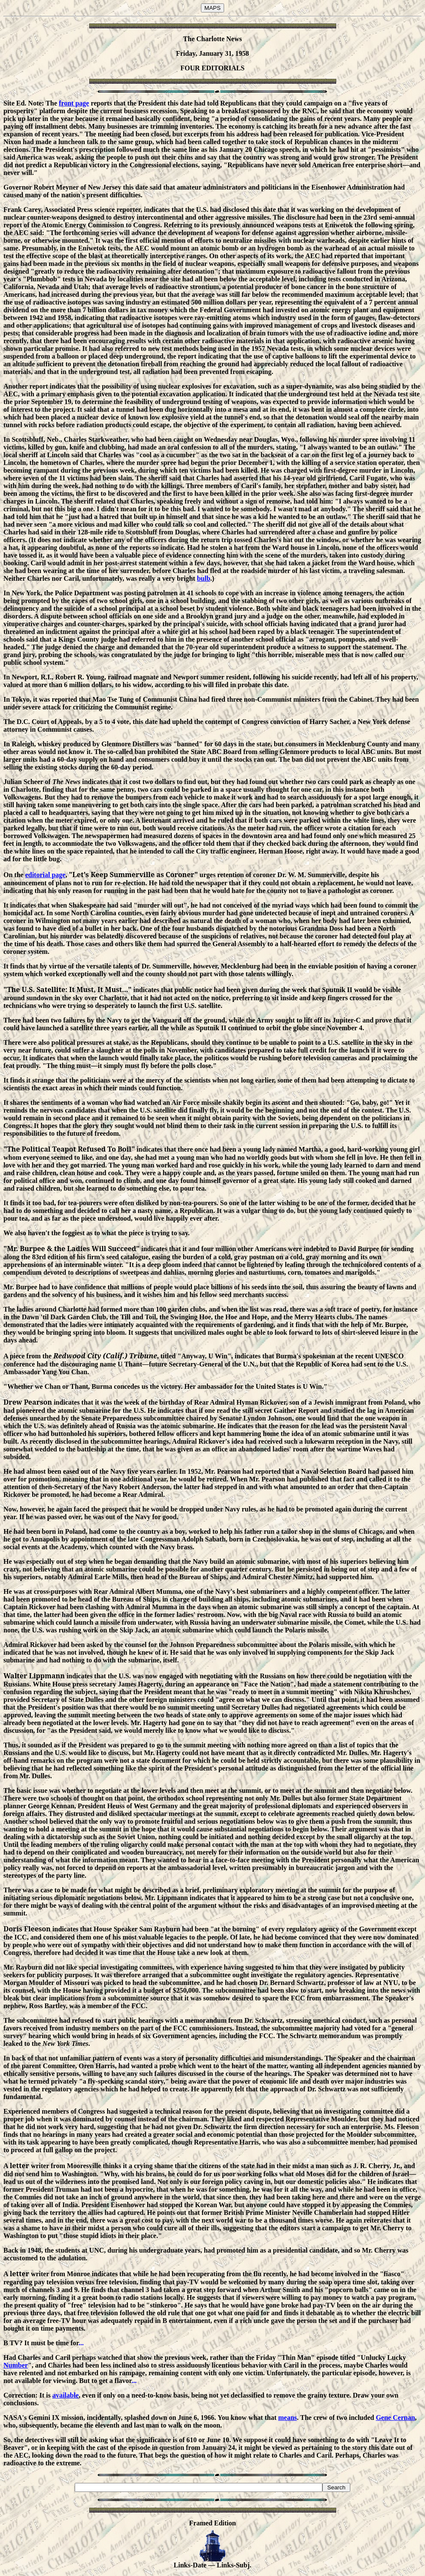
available (65, 2395)
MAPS (212, 8)
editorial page (45, 874)
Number (15, 2365)
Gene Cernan (395, 2417)
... (81, 2343)
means (287, 2417)
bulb (203, 578)
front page (74, 103)
